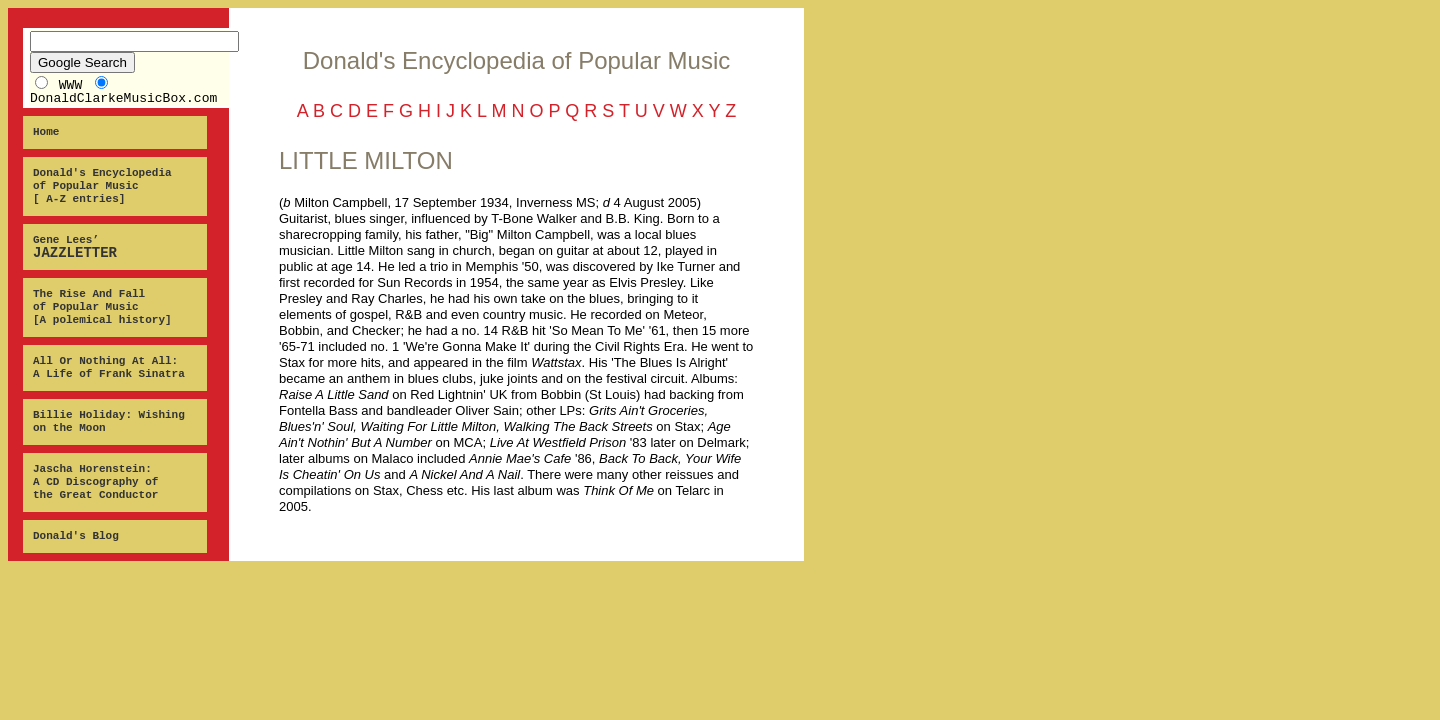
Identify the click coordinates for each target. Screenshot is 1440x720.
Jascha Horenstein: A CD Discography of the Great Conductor (95, 482)
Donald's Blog (76, 536)
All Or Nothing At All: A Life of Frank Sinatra (109, 367)
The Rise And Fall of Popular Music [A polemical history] (102, 307)
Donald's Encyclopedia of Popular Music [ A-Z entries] (102, 186)
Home (46, 132)
